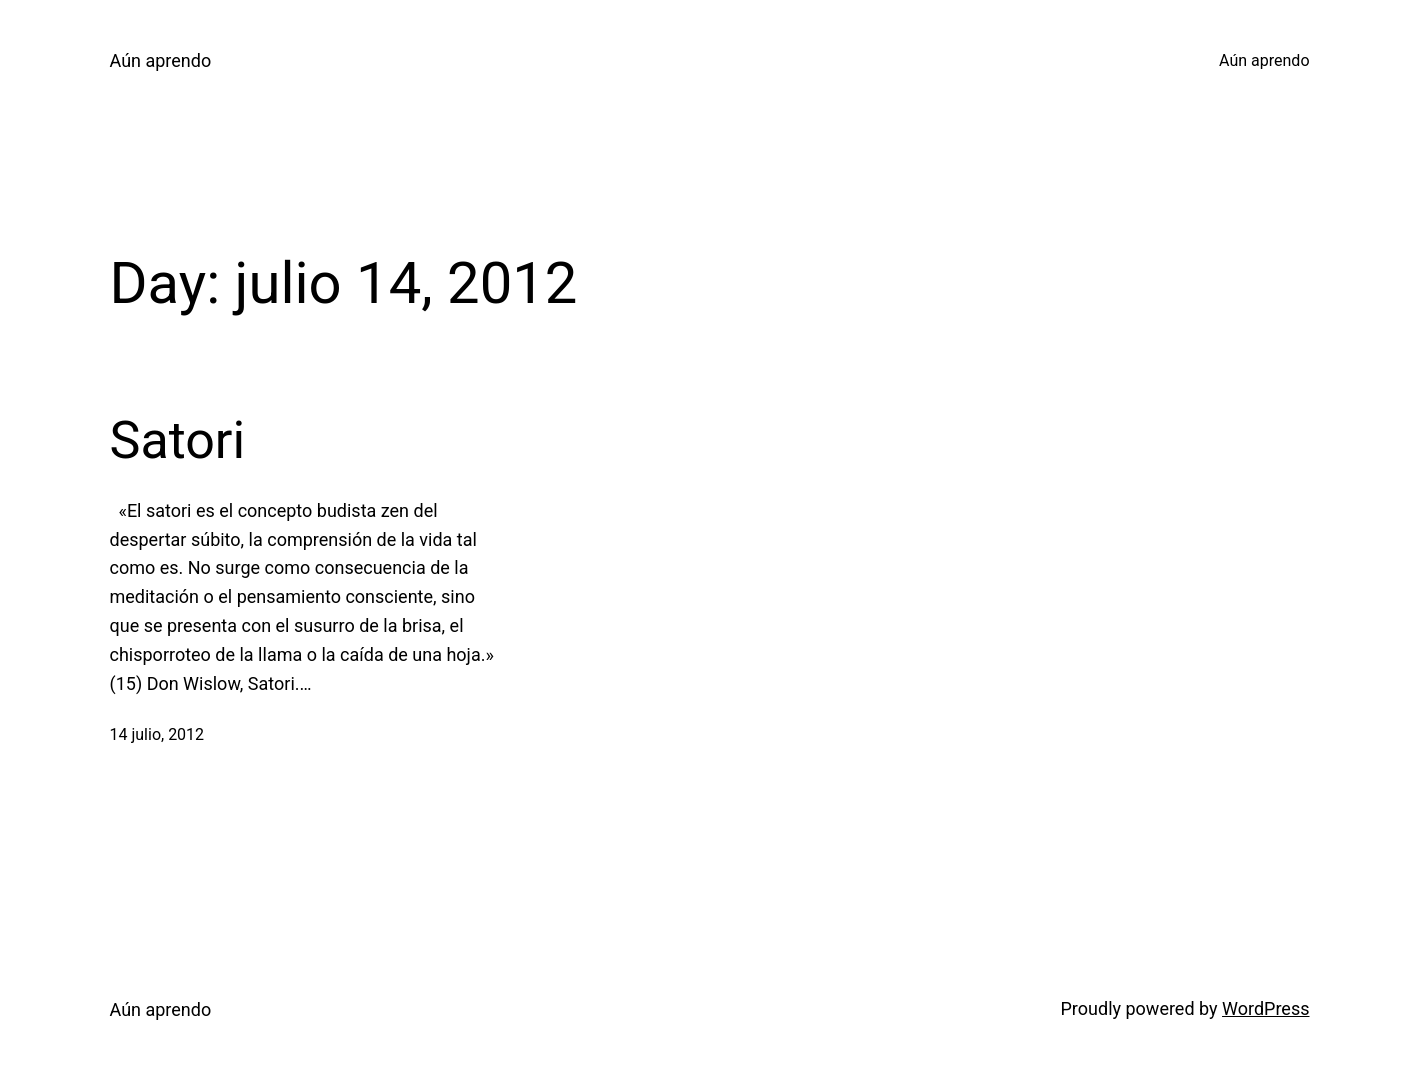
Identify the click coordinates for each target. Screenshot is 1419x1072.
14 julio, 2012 (157, 734)
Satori (178, 440)
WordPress (1265, 1008)
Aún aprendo (161, 60)
